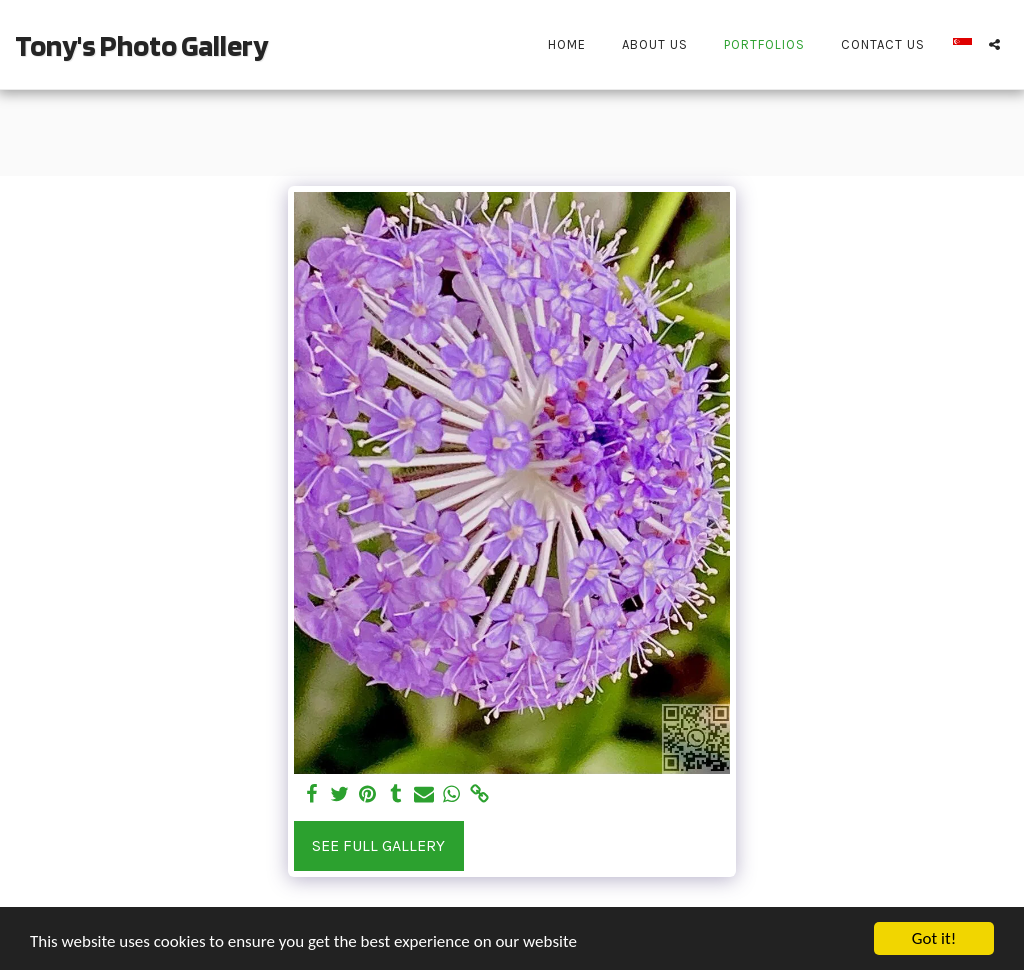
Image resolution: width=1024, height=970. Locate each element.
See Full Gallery (378, 845)
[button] (994, 44)
